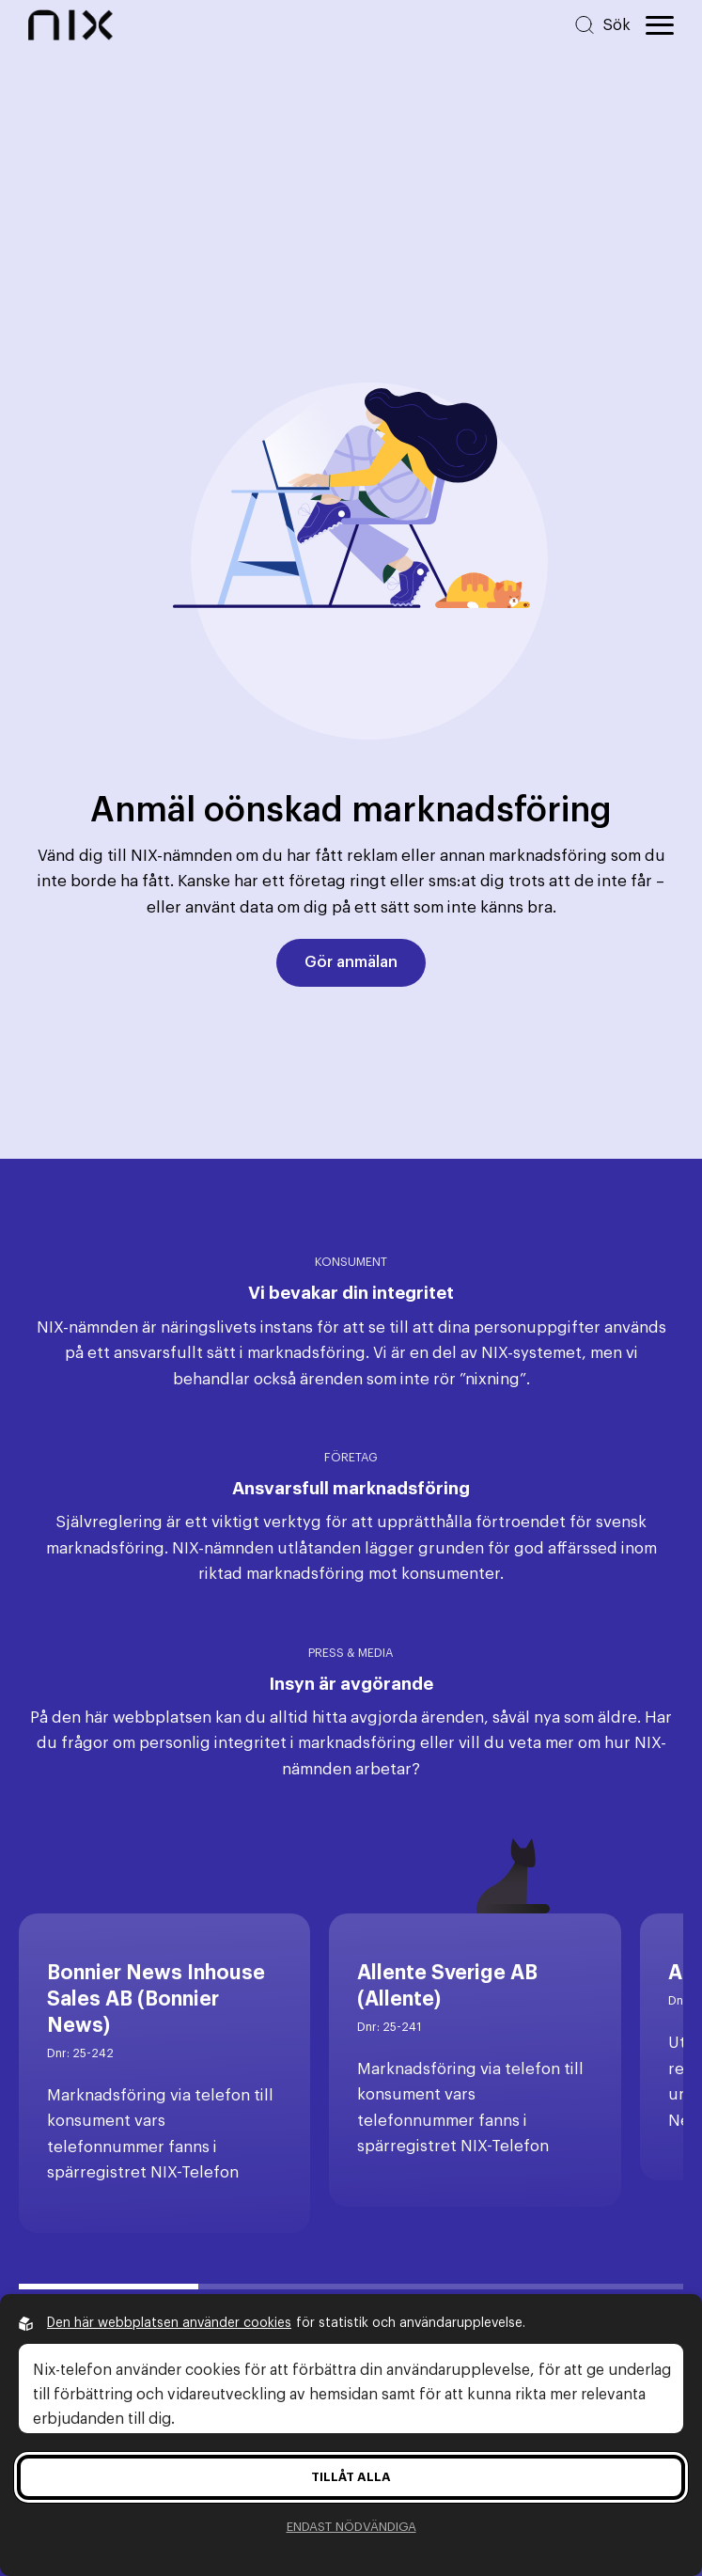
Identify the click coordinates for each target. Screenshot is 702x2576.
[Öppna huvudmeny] (660, 25)
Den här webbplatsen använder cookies (169, 2323)
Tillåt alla (351, 2477)
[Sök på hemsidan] (602, 25)
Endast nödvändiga (351, 2527)
